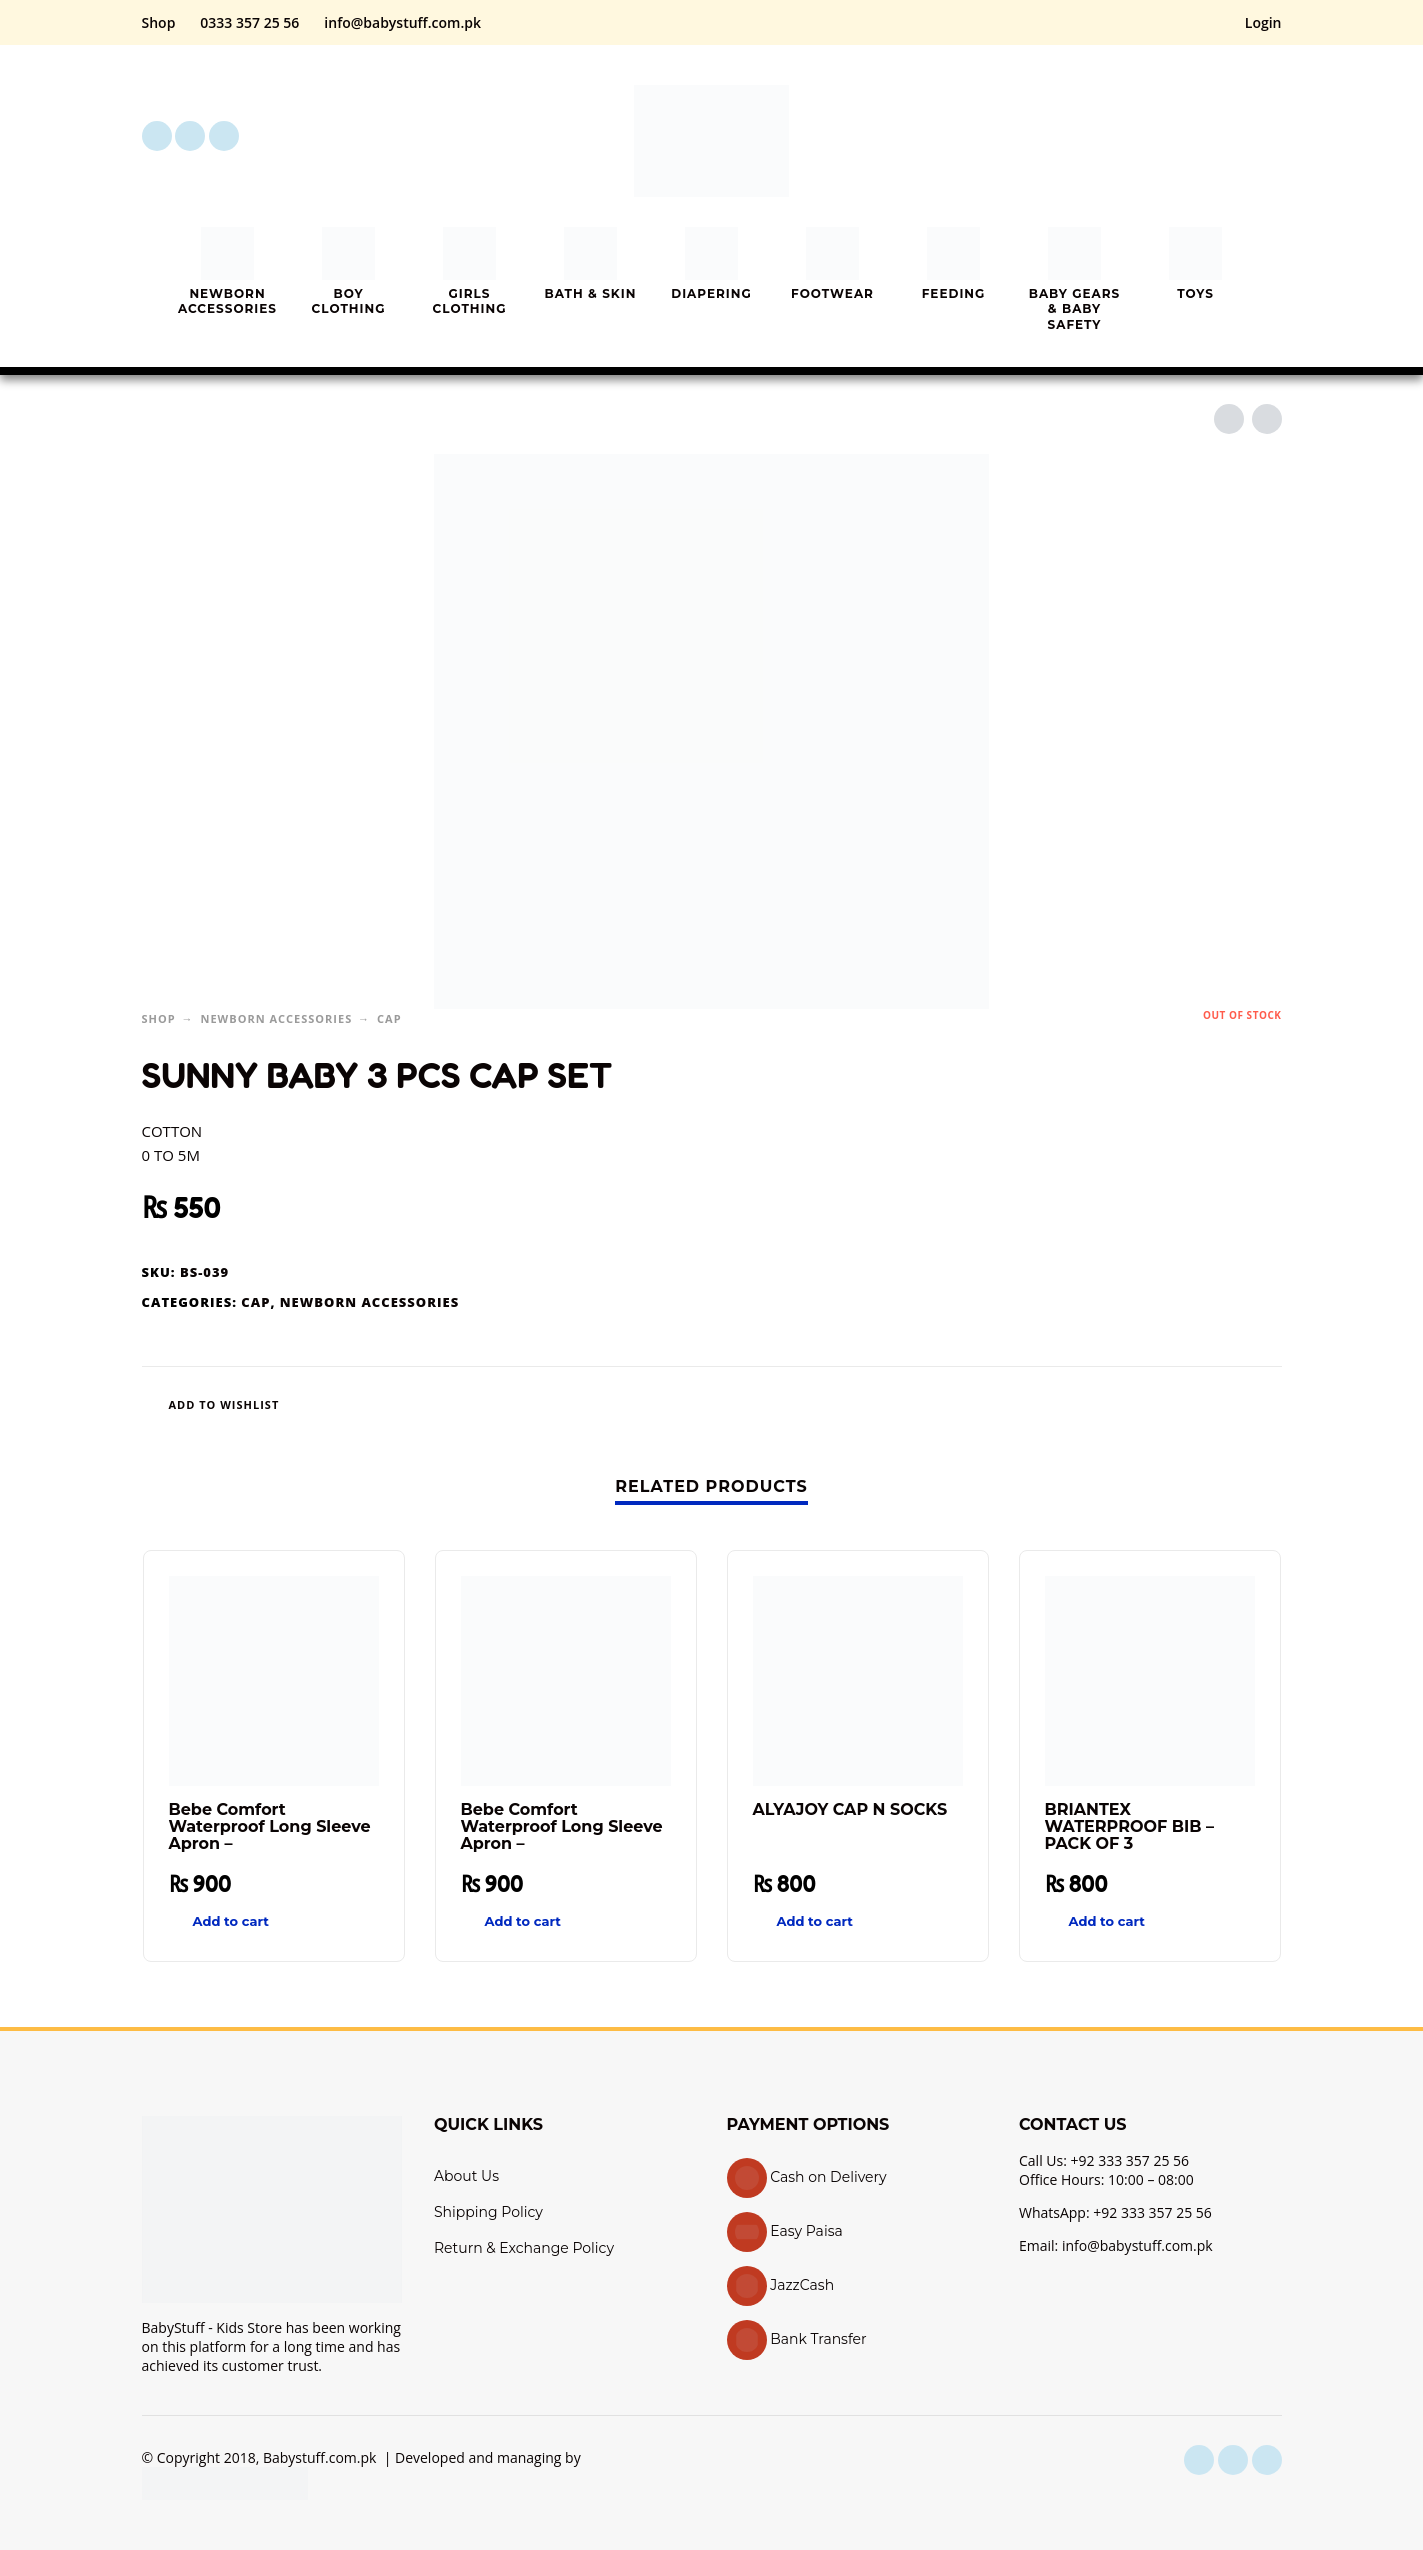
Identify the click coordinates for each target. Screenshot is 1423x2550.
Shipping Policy (488, 2212)
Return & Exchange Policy (524, 2248)
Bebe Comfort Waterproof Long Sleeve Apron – (270, 1826)
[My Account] (1212, 136)
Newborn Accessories (277, 1018)
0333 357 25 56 (249, 22)
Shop (159, 22)
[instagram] (190, 136)
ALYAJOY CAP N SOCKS (850, 1809)
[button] (1156, 136)
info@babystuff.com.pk (402, 22)
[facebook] (157, 136)
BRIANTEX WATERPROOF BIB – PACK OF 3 (1129, 1826)
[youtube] (224, 136)
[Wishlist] (647, 1404)
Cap (389, 1018)
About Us (466, 2176)
